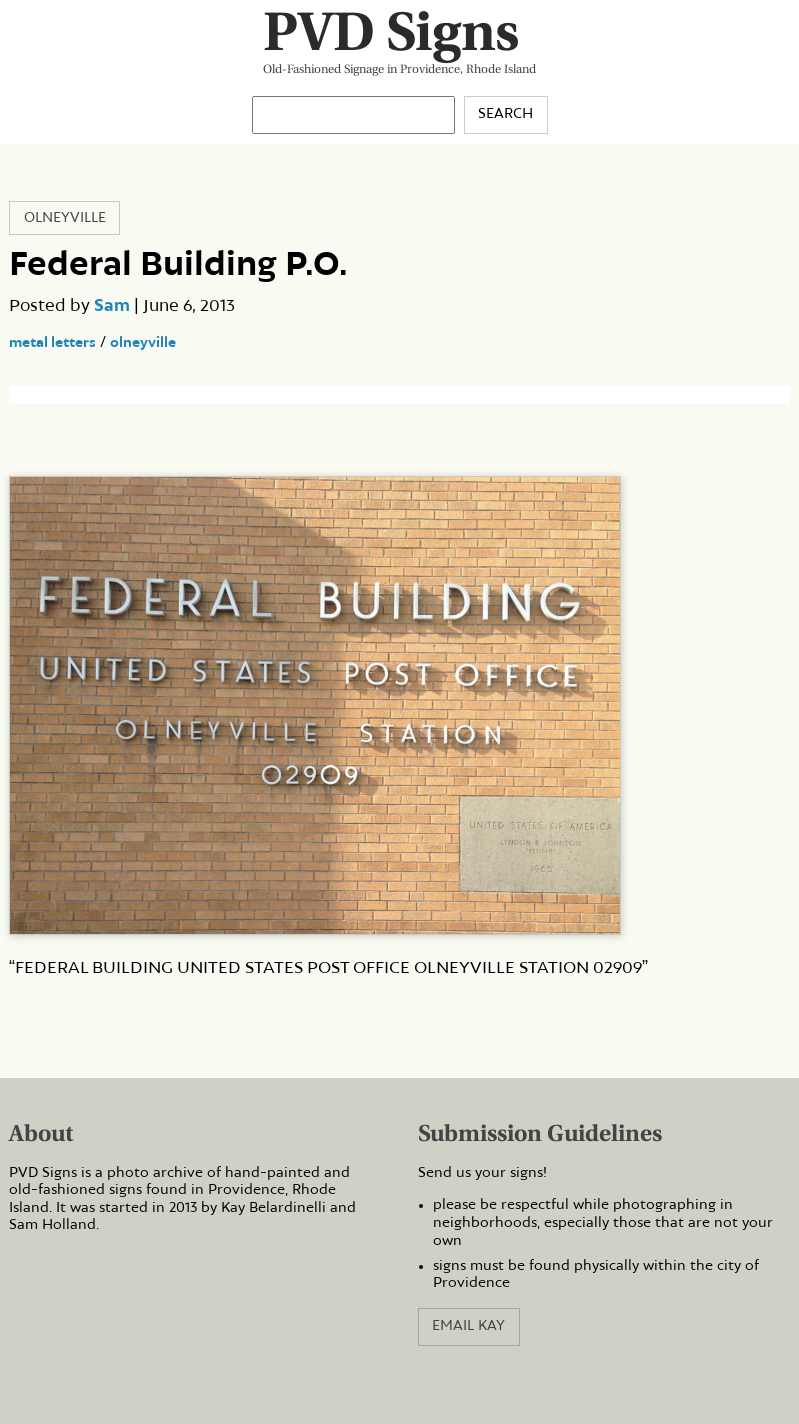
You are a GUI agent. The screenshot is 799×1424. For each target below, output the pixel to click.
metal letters (52, 343)
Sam (112, 306)
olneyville (143, 343)
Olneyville (65, 218)
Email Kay (468, 1326)
